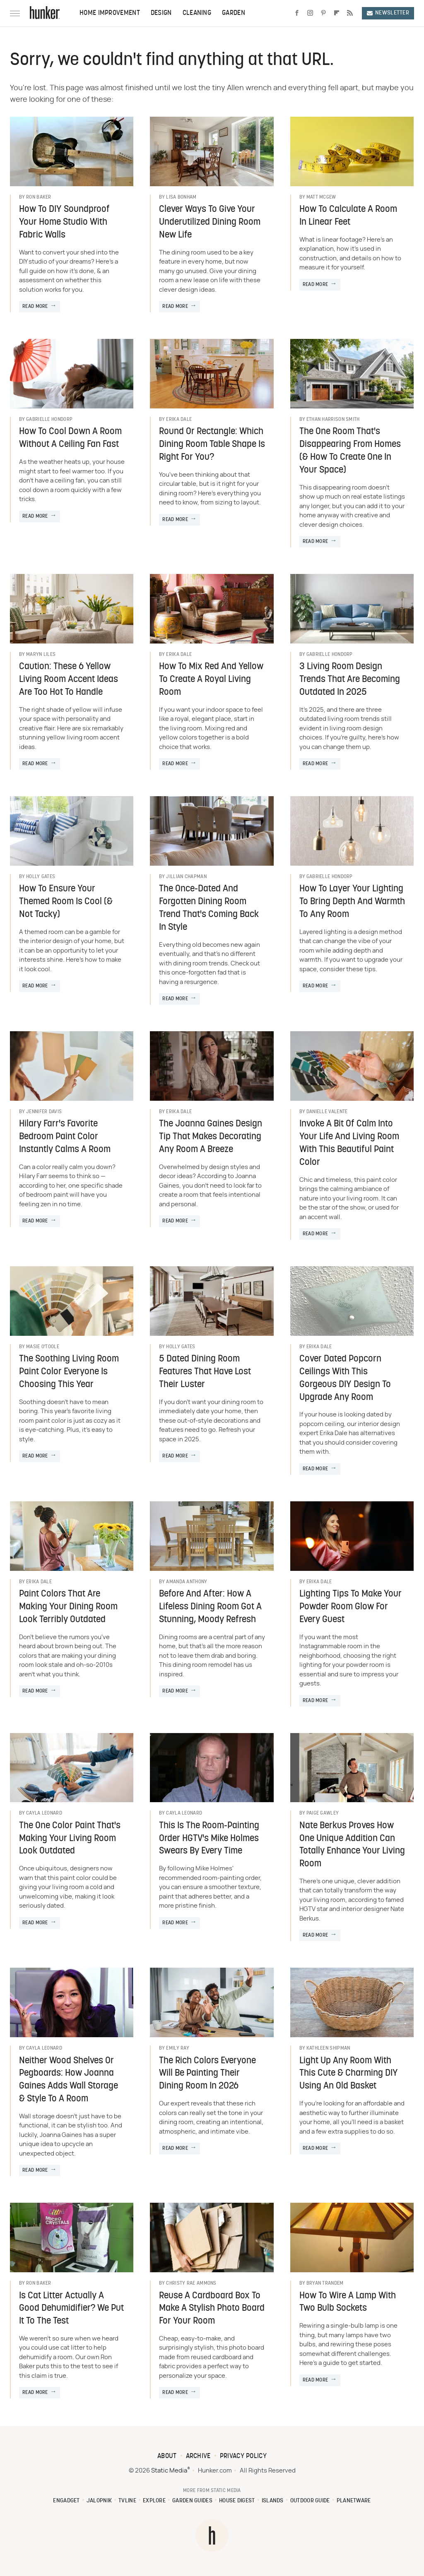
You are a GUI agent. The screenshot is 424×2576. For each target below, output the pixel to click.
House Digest (237, 2501)
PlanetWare (354, 2501)
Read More (35, 306)
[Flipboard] (336, 13)
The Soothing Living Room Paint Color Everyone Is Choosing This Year (69, 1372)
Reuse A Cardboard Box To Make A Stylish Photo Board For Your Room (212, 2308)
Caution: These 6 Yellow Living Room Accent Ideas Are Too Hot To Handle (68, 679)
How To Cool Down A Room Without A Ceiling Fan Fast (70, 438)
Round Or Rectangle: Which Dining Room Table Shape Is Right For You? (212, 444)
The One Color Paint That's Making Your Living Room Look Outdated (69, 1838)
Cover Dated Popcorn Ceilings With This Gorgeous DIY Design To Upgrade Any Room (345, 1378)
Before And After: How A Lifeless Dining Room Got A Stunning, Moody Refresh (210, 1607)
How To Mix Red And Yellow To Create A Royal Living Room (211, 679)
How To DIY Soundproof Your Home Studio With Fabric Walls (64, 222)
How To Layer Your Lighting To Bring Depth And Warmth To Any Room (352, 901)
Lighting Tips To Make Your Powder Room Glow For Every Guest (350, 1607)
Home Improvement (110, 13)
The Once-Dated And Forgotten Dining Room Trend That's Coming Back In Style (209, 908)
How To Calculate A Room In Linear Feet (348, 216)
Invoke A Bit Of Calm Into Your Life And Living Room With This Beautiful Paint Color (349, 1143)
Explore (154, 2501)
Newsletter (388, 13)
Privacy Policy (243, 2456)
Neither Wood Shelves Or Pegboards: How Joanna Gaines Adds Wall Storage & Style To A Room (68, 2080)
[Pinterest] (323, 13)
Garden (233, 13)
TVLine (127, 2501)
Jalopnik (99, 2501)
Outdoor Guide (310, 2501)
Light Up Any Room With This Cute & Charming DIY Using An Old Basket (348, 2073)
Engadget (66, 2501)
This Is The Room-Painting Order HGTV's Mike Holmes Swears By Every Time (209, 1838)
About (167, 2456)
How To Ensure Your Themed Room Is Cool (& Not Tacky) (66, 901)
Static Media (169, 2471)
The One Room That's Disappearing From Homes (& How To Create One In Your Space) (350, 451)
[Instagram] (310, 13)
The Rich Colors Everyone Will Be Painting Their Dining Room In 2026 (207, 2073)
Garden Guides (192, 2501)
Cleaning (197, 13)
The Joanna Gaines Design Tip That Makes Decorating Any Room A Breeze (210, 1137)
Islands (273, 2501)
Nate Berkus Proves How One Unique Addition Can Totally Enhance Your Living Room (352, 1845)
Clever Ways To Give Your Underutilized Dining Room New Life (209, 222)
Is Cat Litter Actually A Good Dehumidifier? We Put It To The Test (71, 2308)
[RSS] (349, 13)
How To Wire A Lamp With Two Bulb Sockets (347, 2302)
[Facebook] (297, 13)
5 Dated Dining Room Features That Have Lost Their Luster (205, 1372)
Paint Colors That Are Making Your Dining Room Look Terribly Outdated (68, 1607)
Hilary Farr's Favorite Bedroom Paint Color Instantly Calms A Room (65, 1137)
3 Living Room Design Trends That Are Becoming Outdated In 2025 (349, 679)
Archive (198, 2456)
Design (161, 13)
